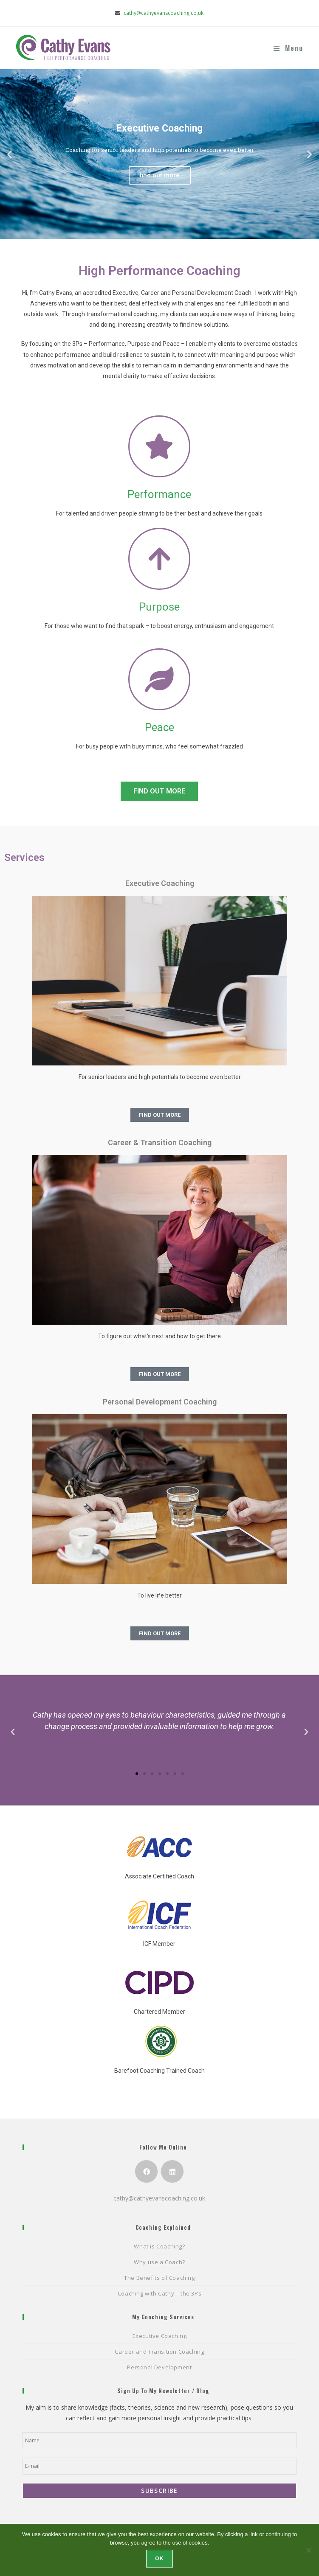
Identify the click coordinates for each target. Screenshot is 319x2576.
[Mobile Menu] (288, 48)
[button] (9, 154)
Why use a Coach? (159, 2262)
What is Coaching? (159, 2246)
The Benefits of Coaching (159, 2278)
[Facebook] (146, 2171)
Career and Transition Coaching (159, 2351)
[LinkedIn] (172, 2171)
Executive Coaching (160, 2336)
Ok (159, 2559)
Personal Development (159, 2367)
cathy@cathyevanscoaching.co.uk (163, 13)
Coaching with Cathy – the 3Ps (159, 2293)
